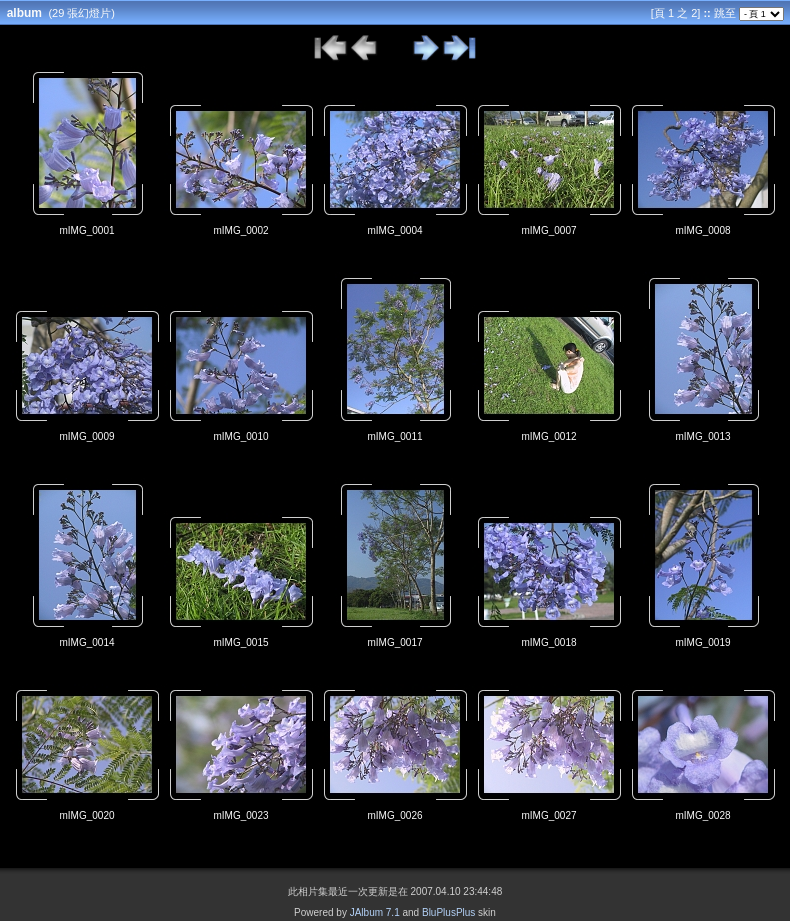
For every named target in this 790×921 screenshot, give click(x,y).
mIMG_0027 (548, 815)
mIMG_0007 (548, 230)
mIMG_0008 (702, 230)
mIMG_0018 (548, 642)
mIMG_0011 (394, 436)
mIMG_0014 (86, 642)
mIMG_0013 (702, 436)
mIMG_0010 (240, 436)
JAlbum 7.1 (375, 912)
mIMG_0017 (394, 642)
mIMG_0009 (86, 436)
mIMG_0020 (86, 815)
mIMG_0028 (702, 815)
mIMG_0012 (548, 436)
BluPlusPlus (448, 912)
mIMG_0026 (394, 815)
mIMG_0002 (240, 230)
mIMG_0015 (240, 642)
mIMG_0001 (86, 230)
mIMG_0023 (240, 815)
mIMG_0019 (702, 642)
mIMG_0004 (394, 230)
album (24, 13)
